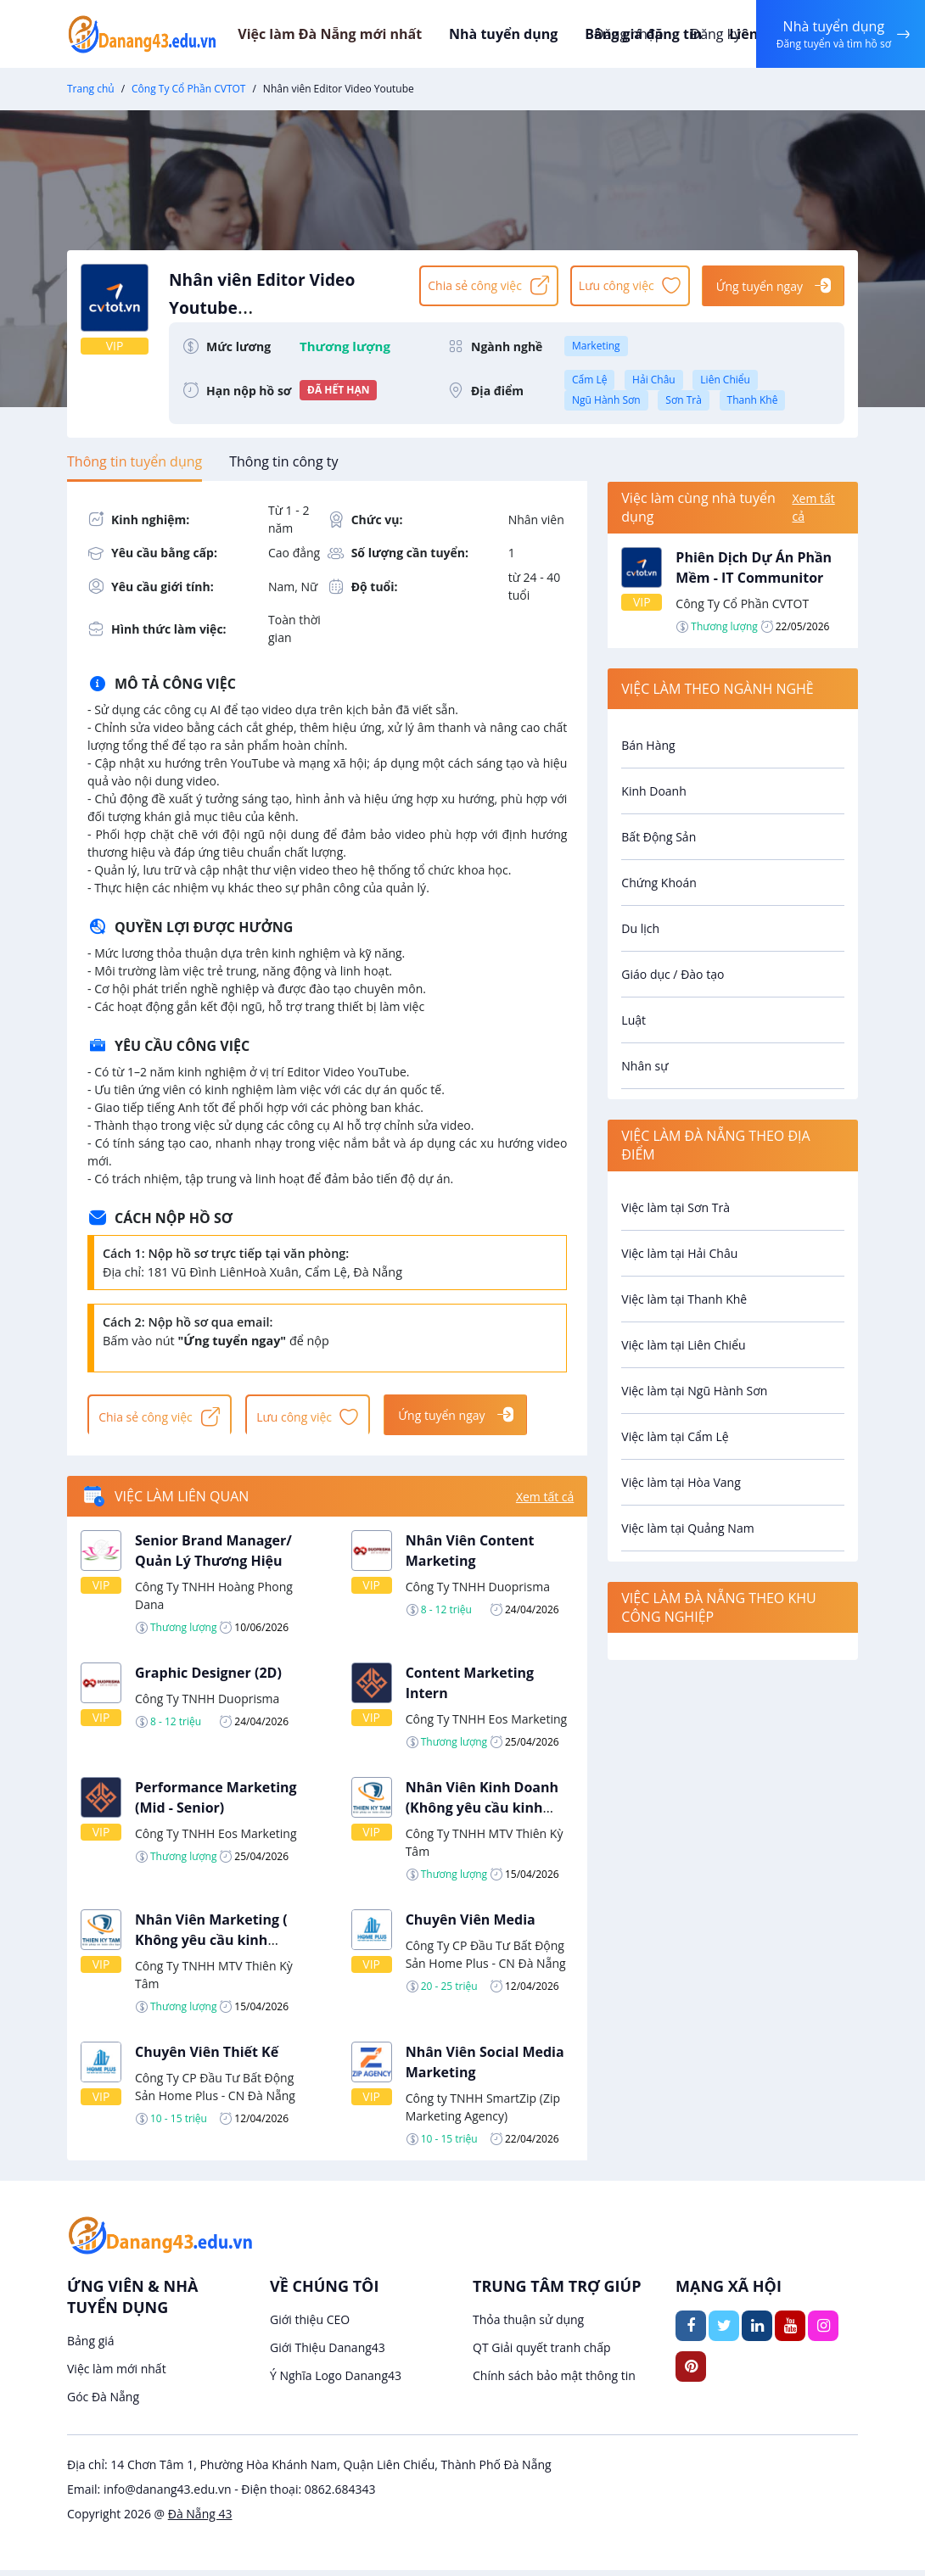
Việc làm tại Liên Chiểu (683, 1345)
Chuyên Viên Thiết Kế (206, 2057)
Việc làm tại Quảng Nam (687, 1528)
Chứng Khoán (658, 882)
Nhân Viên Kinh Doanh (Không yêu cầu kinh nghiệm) (482, 1812)
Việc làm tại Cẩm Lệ (674, 1436)
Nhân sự (644, 1066)
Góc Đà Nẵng (103, 2402)
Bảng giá (91, 2347)
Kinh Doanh (653, 791)
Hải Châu (654, 379)
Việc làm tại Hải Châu (679, 1253)
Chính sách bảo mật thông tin (554, 2381)
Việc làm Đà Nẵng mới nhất (356, 34)
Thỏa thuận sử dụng (528, 2325)
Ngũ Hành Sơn (606, 400)
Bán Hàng (648, 745)
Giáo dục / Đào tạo (672, 974)
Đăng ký (710, 34)
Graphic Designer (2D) (208, 1677)
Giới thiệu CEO (310, 2325)
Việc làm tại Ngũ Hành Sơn (694, 1391)
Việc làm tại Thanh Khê (684, 1299)
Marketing (596, 345)
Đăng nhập (623, 34)
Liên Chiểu (725, 379)
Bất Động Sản (658, 837)
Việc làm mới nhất (116, 2374)
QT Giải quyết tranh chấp (542, 2353)
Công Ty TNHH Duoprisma (478, 1592)
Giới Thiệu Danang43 (327, 2353)
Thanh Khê (752, 400)
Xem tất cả (545, 1502)
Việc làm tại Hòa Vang (680, 1482)
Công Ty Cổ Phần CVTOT (188, 88)
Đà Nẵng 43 (200, 2520)
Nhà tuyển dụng (526, 34)
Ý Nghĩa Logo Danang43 (335, 2381)
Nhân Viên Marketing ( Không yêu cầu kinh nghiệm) (211, 1945)
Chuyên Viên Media (470, 1924)
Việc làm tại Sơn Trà (675, 1207)
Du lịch (640, 928)
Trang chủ (91, 88)
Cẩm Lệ (589, 379)
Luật (633, 1020)
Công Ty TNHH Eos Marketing (487, 1724)
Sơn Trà (683, 400)
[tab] (134, 461)
